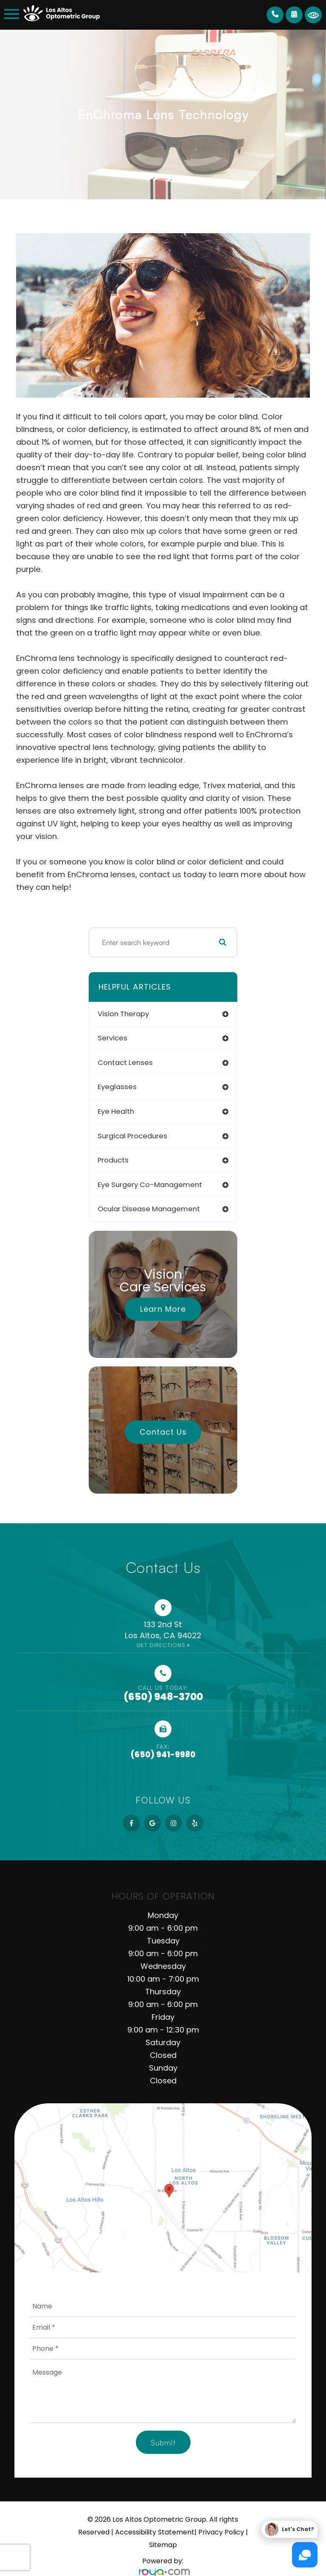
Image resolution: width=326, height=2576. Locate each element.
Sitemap (163, 2545)
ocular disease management (149, 1209)
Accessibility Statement (154, 2532)
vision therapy (123, 1014)
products (113, 1160)
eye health (116, 1111)
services (112, 1038)
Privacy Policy (221, 2532)
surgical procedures (132, 1136)
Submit (163, 2442)
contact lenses (125, 1063)
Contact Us (163, 1431)
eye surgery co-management (150, 1185)
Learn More (163, 1308)
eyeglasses (117, 1087)
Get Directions (160, 1645)
